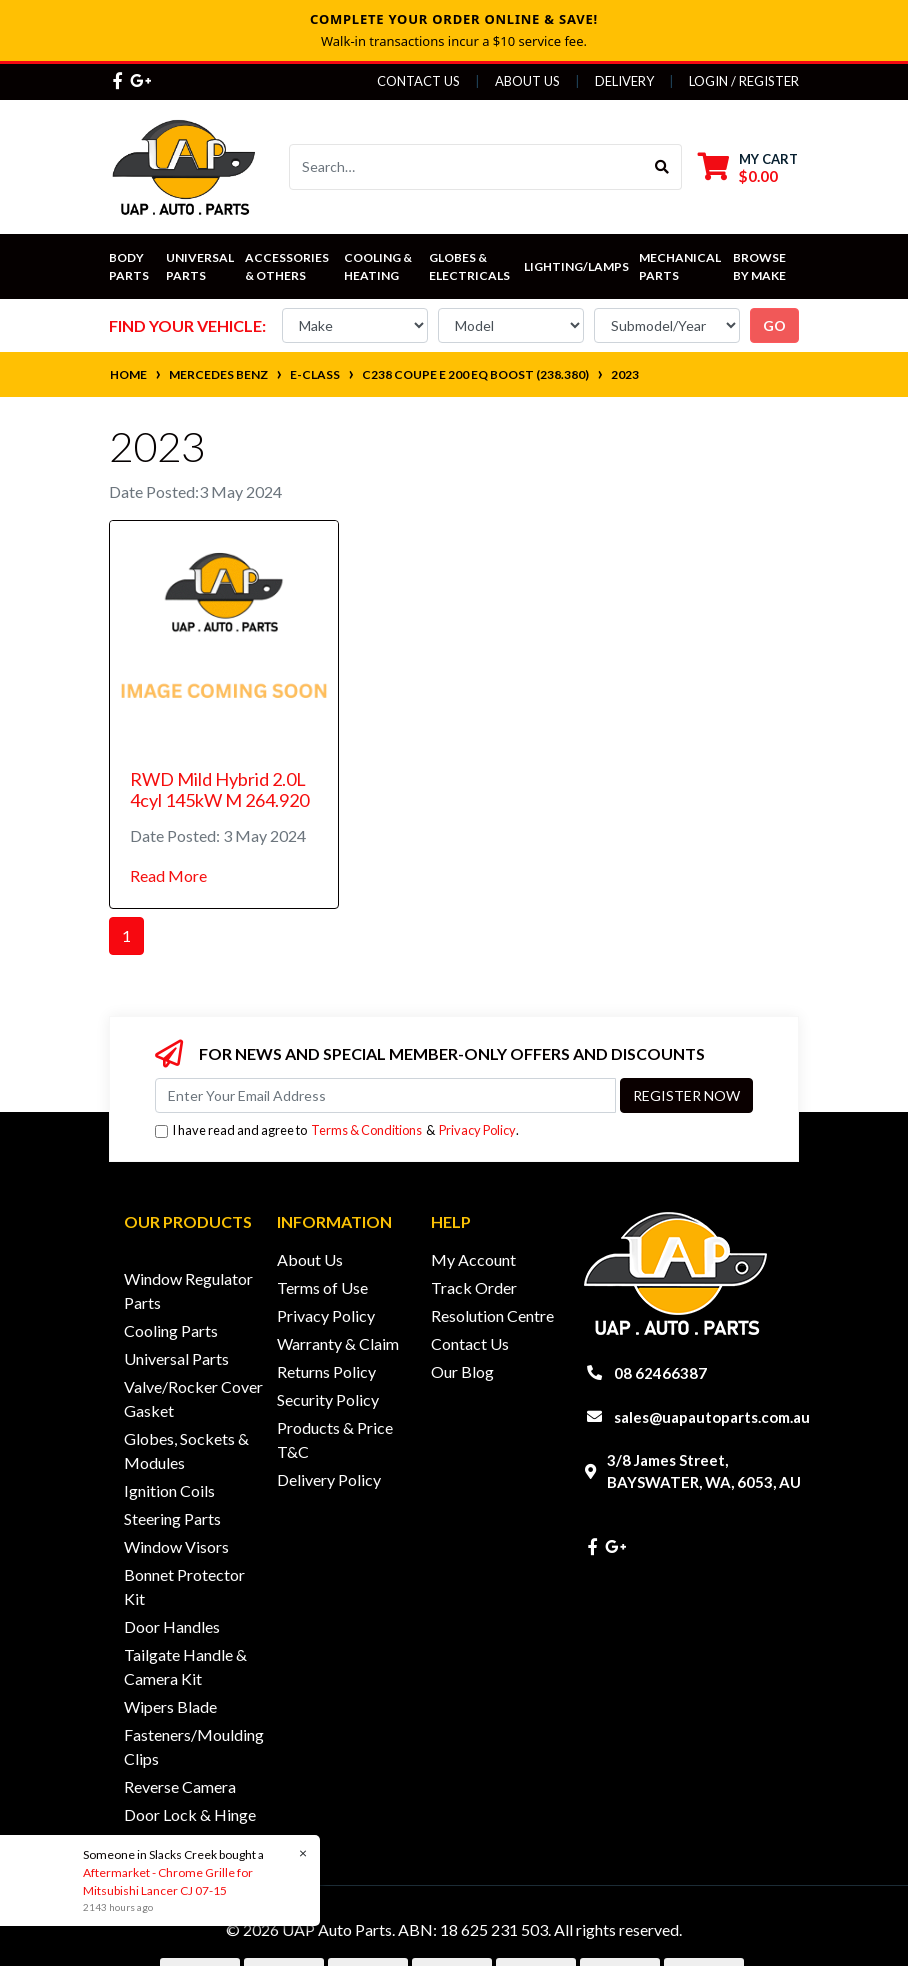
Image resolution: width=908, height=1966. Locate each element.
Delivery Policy (329, 1479)
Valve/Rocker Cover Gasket (193, 1398)
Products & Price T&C (335, 1439)
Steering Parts (172, 1518)
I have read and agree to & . (337, 1130)
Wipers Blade (170, 1706)
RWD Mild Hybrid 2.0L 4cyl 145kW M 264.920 (219, 790)
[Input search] (466, 167)
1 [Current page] (126, 935)
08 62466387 (660, 1373)
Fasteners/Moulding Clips (194, 1746)
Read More (168, 875)
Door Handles (172, 1626)
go (774, 325)
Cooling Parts (171, 1330)
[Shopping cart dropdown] (748, 167)
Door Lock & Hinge (190, 1814)
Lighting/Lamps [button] (576, 266)
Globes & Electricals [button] (469, 266)
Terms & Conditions (366, 1130)
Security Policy (328, 1399)
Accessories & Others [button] (288, 266)
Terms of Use (322, 1287)
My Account (473, 1259)
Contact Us (418, 81)
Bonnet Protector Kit (184, 1586)
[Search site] (662, 167)
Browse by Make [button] (760, 266)
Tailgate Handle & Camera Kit (185, 1666)
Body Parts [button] (129, 266)
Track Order (474, 1287)
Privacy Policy (477, 1130)
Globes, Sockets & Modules (186, 1450)
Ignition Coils (169, 1490)
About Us (527, 81)
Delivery (624, 81)
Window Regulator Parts (188, 1290)
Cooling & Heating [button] (379, 266)
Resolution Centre (492, 1315)
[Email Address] (385, 1095)
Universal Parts (201, 266)
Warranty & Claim (338, 1343)
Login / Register (744, 81)
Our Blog (462, 1371)
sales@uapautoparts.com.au (712, 1417)
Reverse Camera (180, 1786)
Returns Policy (326, 1371)
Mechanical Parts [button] (681, 266)
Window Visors (176, 1546)
